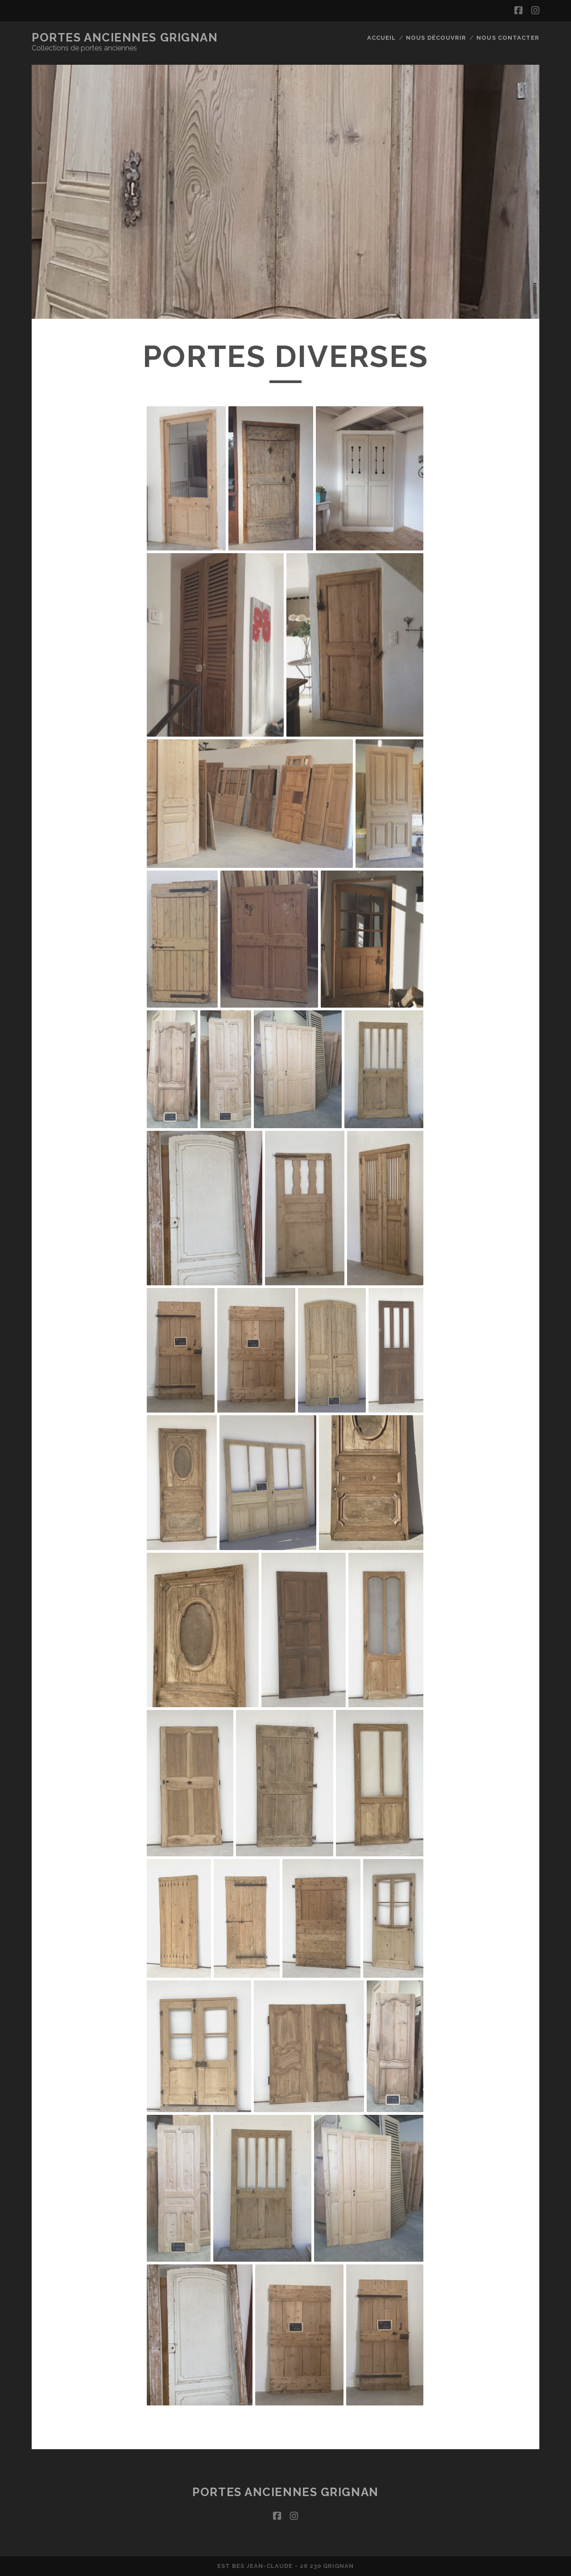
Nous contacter (507, 37)
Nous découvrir (436, 37)
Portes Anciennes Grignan (125, 37)
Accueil (381, 37)
